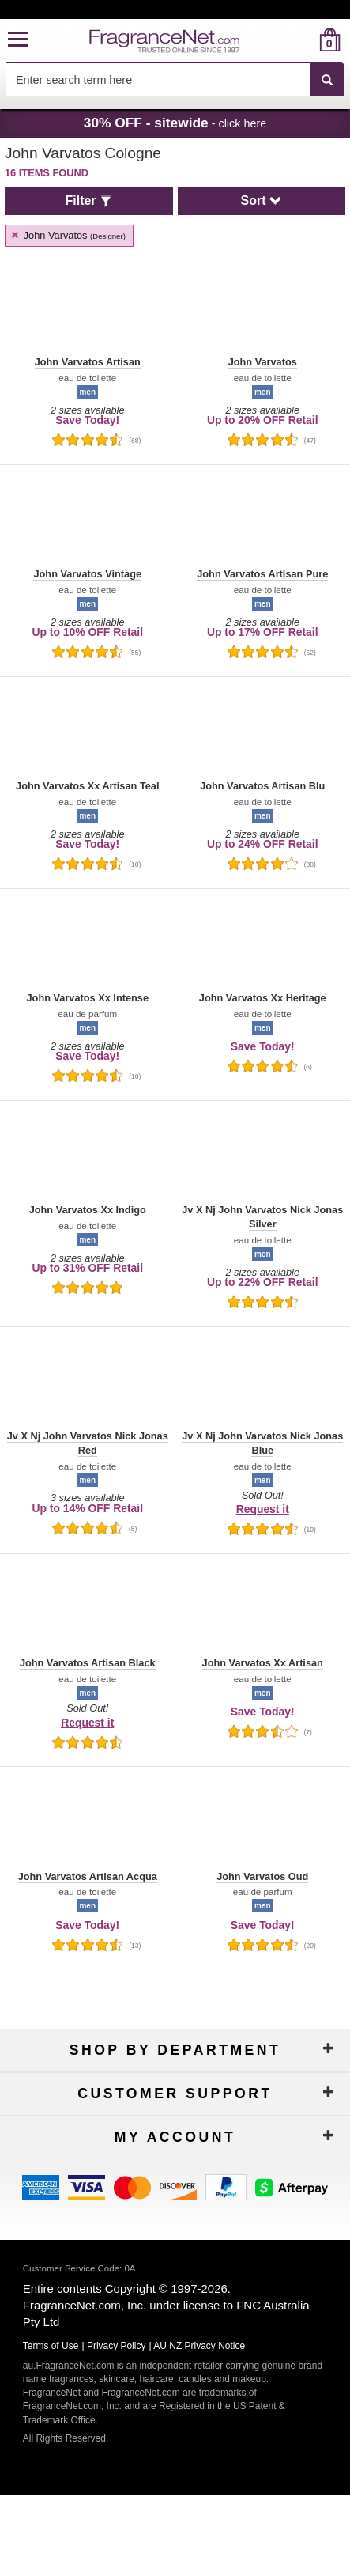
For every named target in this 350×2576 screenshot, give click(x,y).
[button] (18, 40)
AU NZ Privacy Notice (199, 2345)
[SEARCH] (327, 79)
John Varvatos (67, 235)
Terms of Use (51, 2345)
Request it (262, 1509)
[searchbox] (158, 79)
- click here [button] (175, 123)
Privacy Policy (116, 2345)
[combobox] (175, 79)
